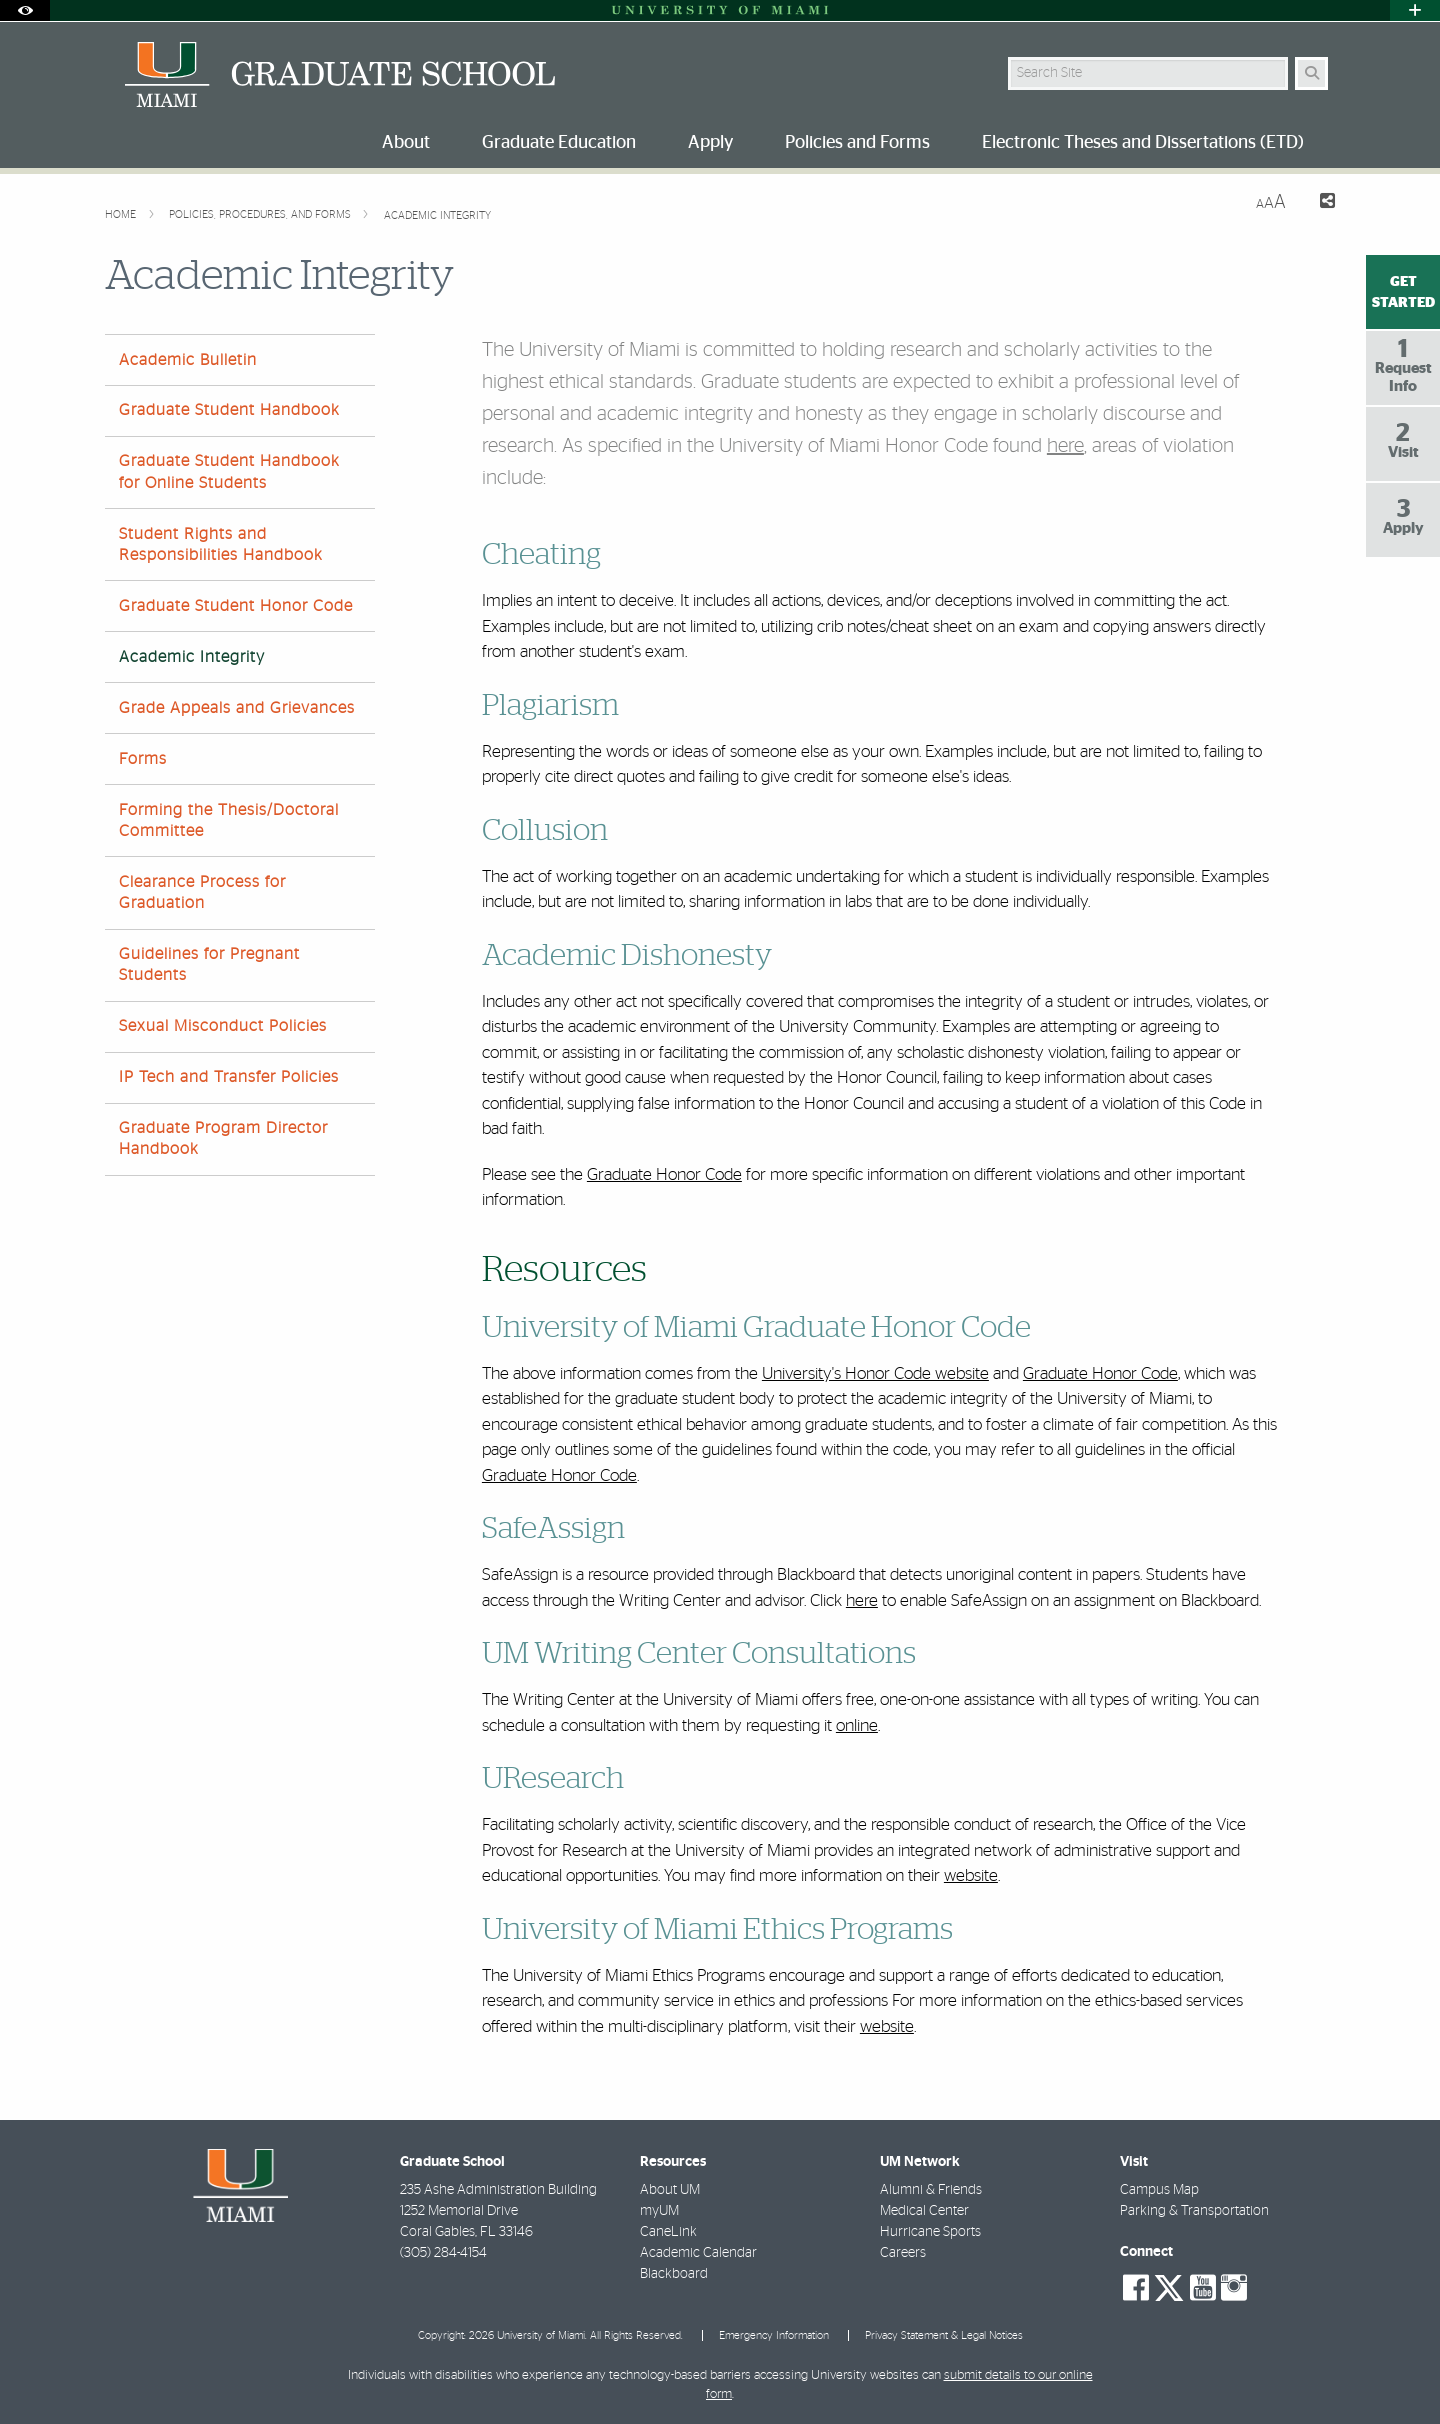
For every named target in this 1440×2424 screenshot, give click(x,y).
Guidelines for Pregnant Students (209, 964)
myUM (659, 2211)
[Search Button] (1311, 73)
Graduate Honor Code (664, 1174)
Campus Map (1159, 2190)
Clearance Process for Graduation (202, 892)
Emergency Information (774, 2335)
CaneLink (668, 2232)
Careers (903, 2253)
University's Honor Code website (875, 1373)
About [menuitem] (406, 143)
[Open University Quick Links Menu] (1415, 10)
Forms (143, 759)
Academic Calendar (698, 2253)
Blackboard (674, 2274)
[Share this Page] (1318, 203)
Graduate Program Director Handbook (223, 1138)
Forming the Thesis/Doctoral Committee (229, 820)
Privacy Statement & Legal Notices (944, 2335)
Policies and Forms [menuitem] (857, 143)
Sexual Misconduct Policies (223, 1026)
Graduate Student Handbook (229, 410)
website (971, 1875)
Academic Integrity (437, 215)
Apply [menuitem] (710, 143)
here (1065, 446)
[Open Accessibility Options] (25, 10)
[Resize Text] (1271, 202)
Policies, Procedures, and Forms (261, 214)
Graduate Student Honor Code (236, 606)
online (857, 1725)
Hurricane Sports (930, 2232)
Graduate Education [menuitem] (559, 143)
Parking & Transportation (1194, 2211)
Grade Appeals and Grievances (237, 708)
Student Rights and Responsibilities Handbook (221, 544)
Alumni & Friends (931, 2190)
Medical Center (924, 2211)
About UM (670, 2190)
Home (122, 214)
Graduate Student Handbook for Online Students (229, 471)
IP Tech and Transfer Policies (229, 1077)
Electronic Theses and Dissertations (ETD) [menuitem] (1143, 143)
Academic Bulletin (188, 360)
